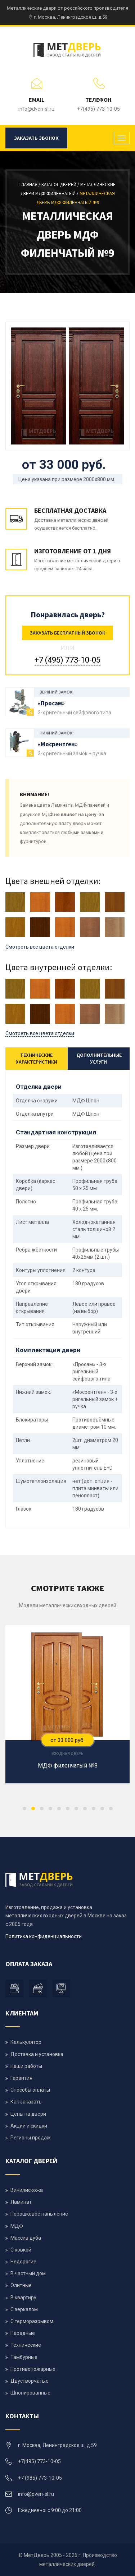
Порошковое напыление (39, 2214)
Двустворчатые (29, 2381)
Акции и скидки (28, 2126)
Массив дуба (25, 2238)
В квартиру (23, 2297)
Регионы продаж (30, 2137)
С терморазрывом (31, 2321)
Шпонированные (30, 2393)
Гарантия (21, 2078)
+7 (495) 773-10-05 (67, 659)
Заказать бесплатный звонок (67, 633)
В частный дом (28, 2273)
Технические (25, 2345)
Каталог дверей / (60, 184)
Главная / (30, 184)
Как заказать (26, 2102)
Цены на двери (28, 2114)
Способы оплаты (30, 2090)
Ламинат (21, 2202)
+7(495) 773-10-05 (98, 109)
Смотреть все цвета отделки (39, 947)
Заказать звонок (36, 138)
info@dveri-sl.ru (36, 109)
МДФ (16, 2226)
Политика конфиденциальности (43, 1936)
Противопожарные (32, 2369)
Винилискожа (26, 2190)
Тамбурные (23, 2357)
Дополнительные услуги (99, 1058)
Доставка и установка (36, 2054)
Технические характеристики (36, 1058)
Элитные (21, 2285)
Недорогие (23, 2261)
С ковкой (20, 2250)
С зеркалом (24, 2309)
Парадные (22, 2333)
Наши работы (26, 2066)
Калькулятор (25, 2042)
